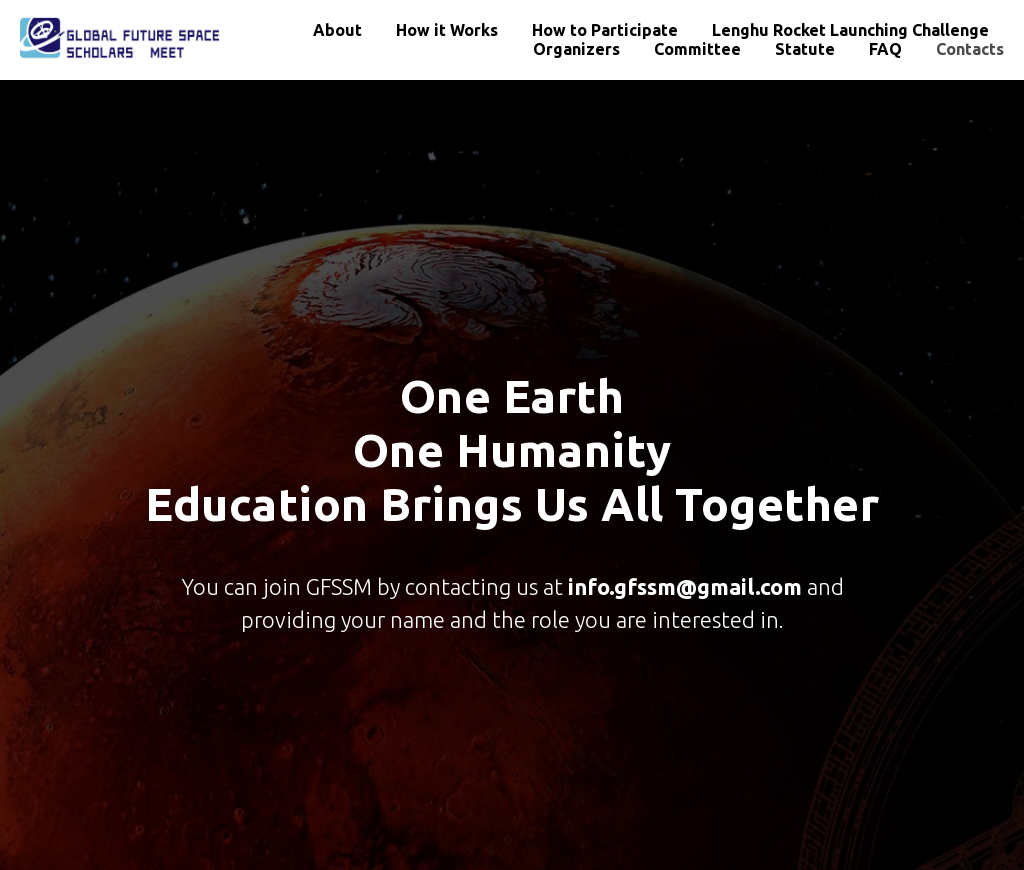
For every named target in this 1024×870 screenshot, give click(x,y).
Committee (697, 49)
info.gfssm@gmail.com (685, 586)
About (337, 30)
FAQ (885, 49)
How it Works (447, 30)
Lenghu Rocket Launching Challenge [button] (850, 30)
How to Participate (605, 30)
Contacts (970, 49)
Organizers (576, 49)
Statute (805, 49)
